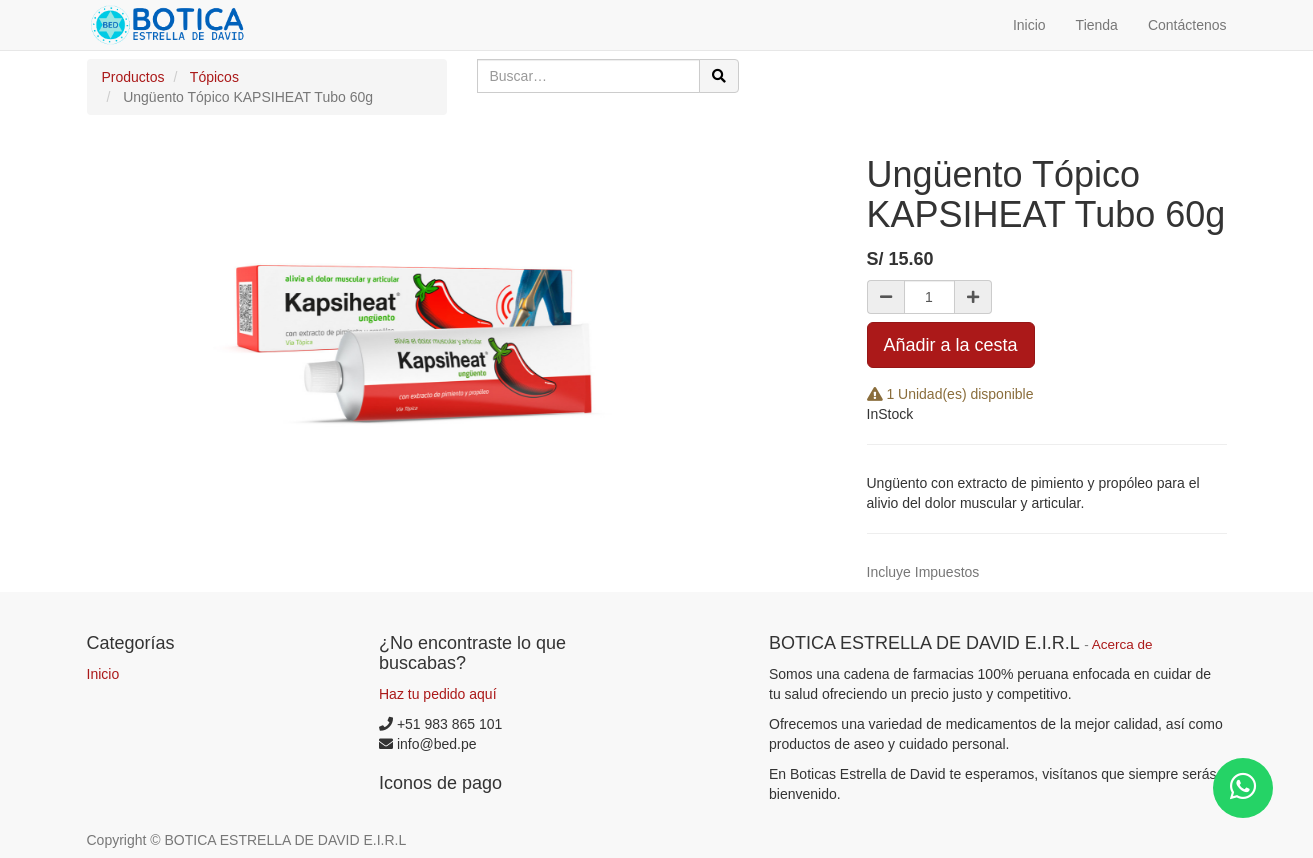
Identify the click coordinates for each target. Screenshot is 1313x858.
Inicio (103, 674)
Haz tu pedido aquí (438, 694)
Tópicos (214, 77)
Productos (133, 77)
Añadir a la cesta (951, 345)
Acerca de (1122, 644)
